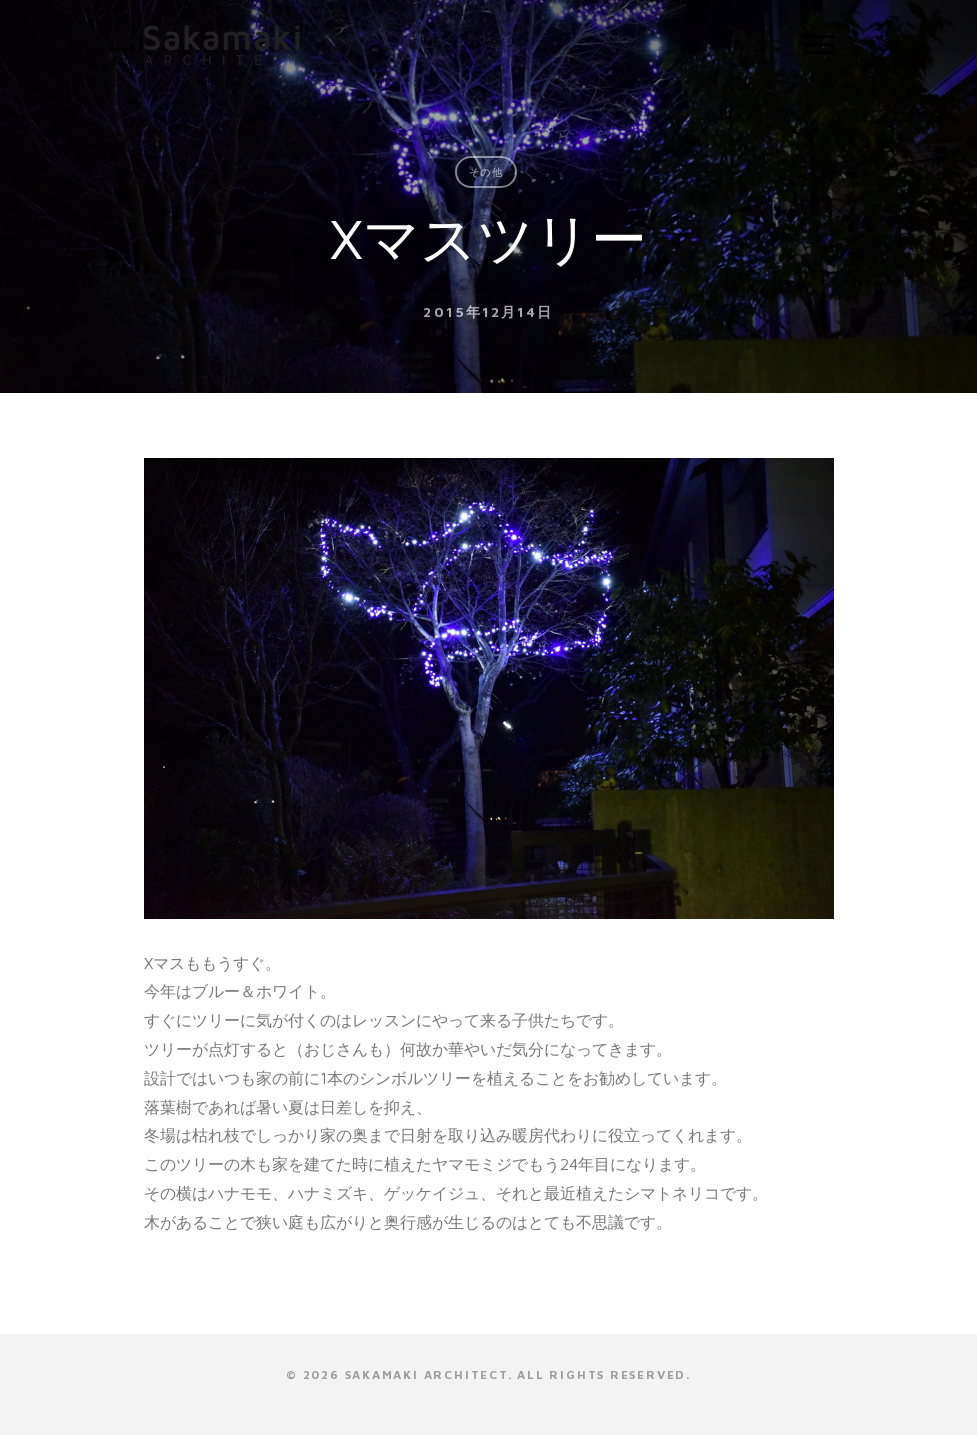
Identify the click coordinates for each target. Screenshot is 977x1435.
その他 (486, 172)
